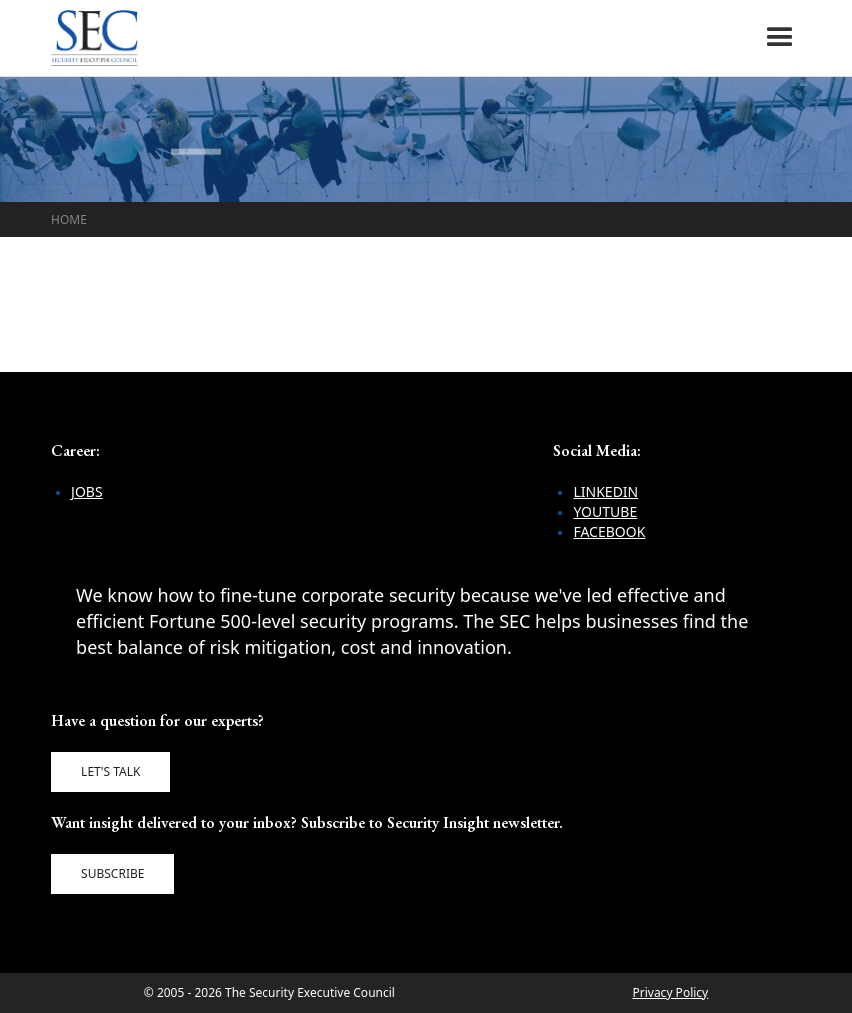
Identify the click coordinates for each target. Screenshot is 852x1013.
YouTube (605, 511)
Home (69, 219)
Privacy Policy (670, 992)
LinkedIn (605, 491)
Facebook (609, 531)
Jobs (87, 491)
